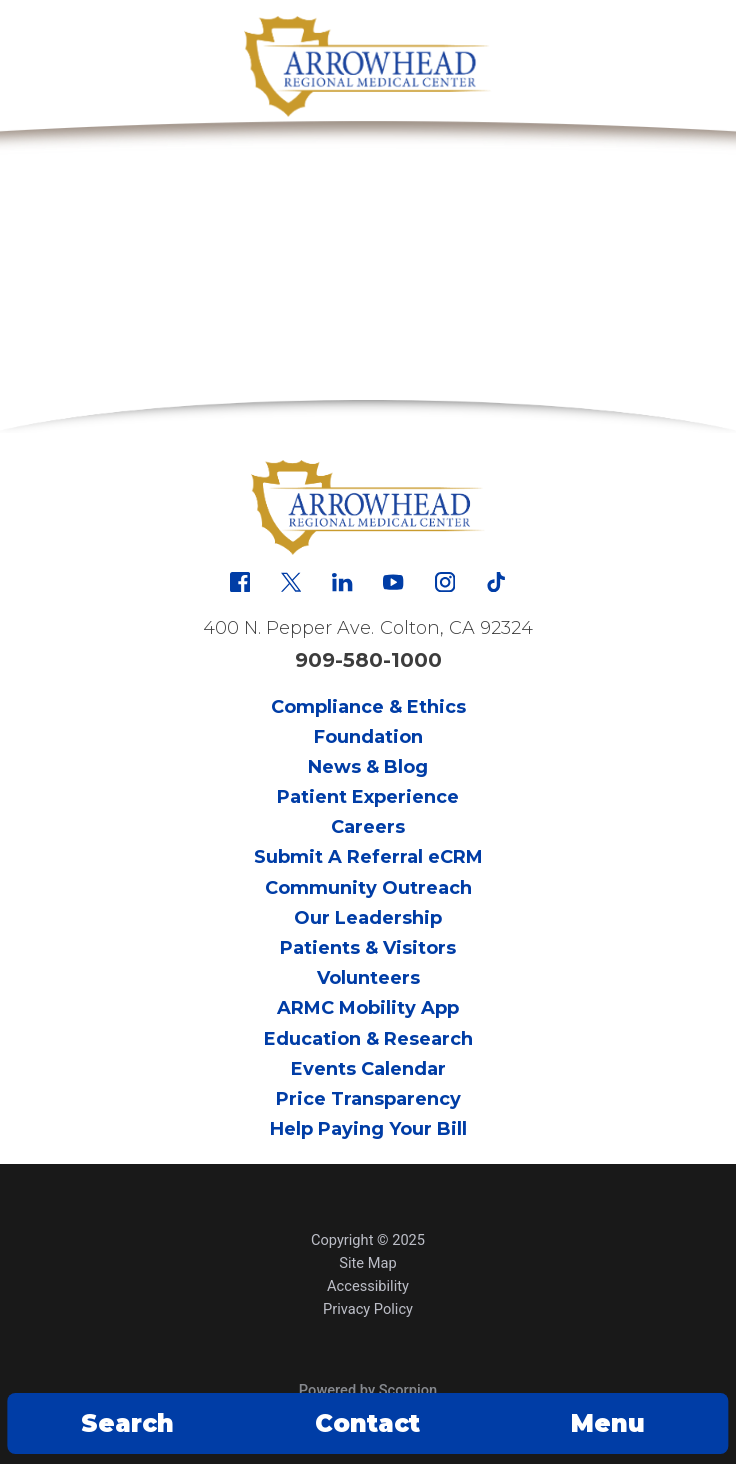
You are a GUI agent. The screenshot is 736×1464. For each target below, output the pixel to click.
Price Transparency (368, 1099)
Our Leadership (368, 918)
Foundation (368, 737)
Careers (368, 827)
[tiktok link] (496, 582)
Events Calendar (368, 1069)
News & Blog (368, 767)
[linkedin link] (342, 582)
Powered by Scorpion (368, 1390)
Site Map (367, 1263)
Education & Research (368, 1039)
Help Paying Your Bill (368, 1129)
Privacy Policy (368, 1309)
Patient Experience (368, 797)
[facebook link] (240, 582)
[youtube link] (393, 582)
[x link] (291, 582)
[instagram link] (445, 582)
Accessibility (368, 1286)
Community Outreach (368, 888)
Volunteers (368, 978)
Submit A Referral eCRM (368, 857)
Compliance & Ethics (368, 707)
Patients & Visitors (368, 948)
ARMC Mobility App (368, 1008)
